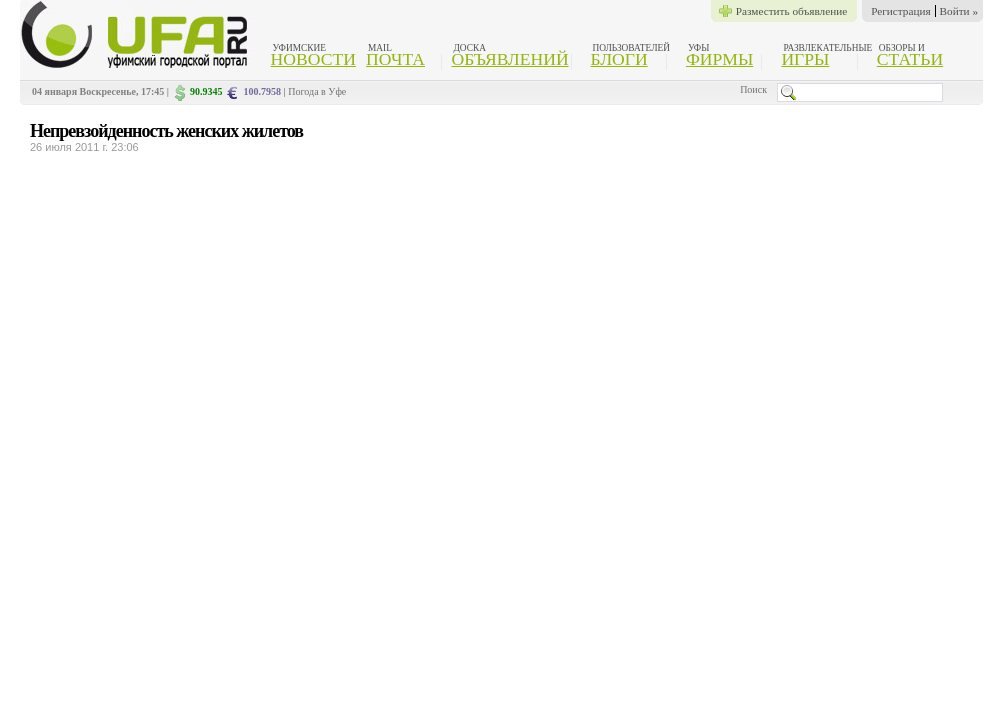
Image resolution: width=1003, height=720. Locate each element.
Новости (313, 59)
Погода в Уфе (317, 91)
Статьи (910, 59)
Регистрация (900, 11)
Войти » (959, 11)
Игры (805, 59)
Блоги (619, 59)
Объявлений (509, 59)
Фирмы (719, 59)
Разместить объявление (791, 11)
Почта (395, 59)
